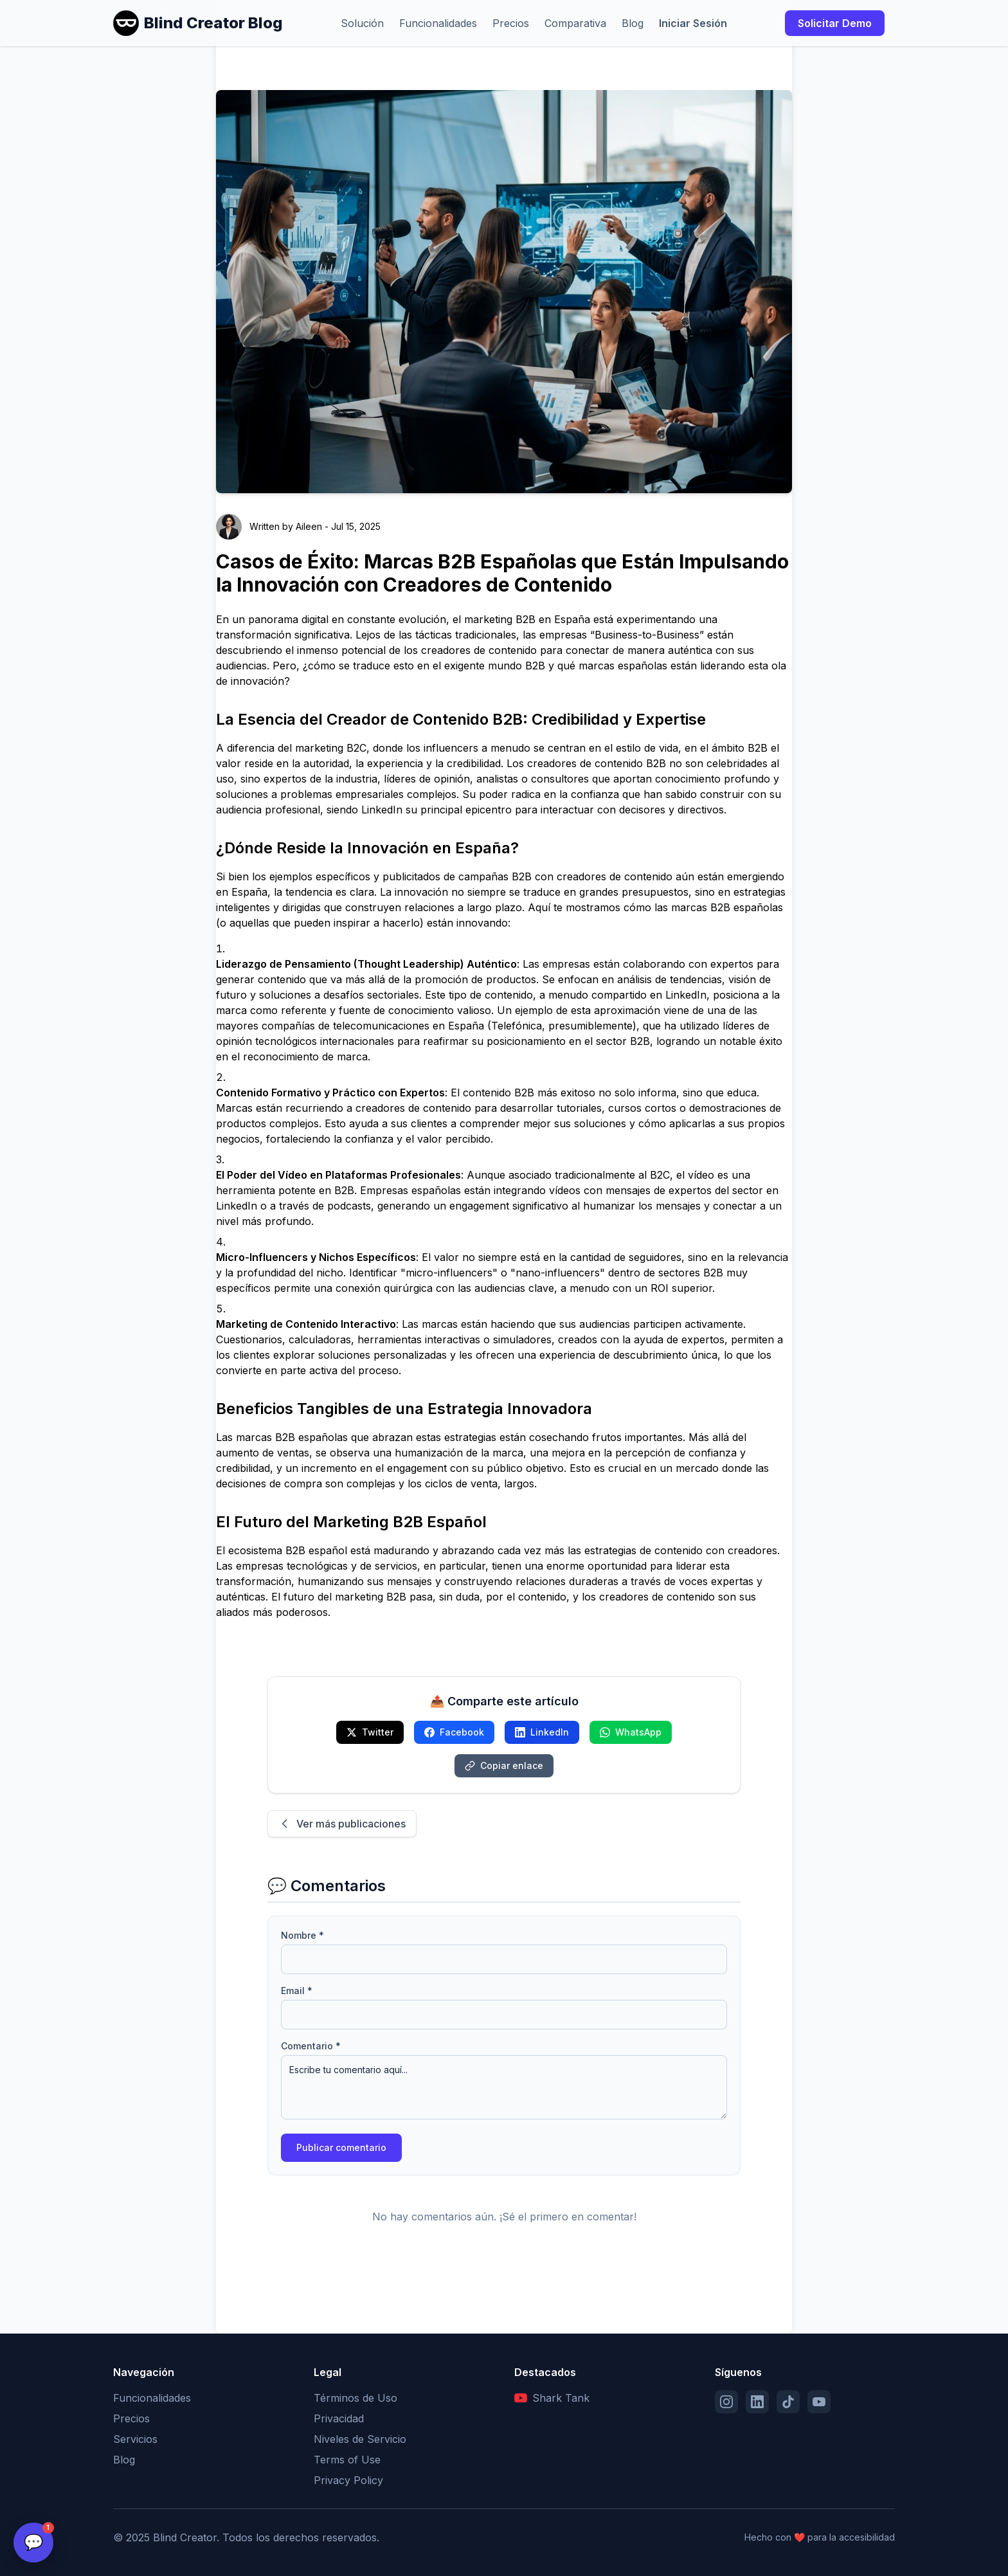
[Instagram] (726, 2401)
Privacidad (339, 2418)
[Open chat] (33, 2542)
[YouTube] (819, 2401)
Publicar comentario (341, 2147)
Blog (633, 23)
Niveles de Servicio (360, 2439)
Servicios (135, 2439)
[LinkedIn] (757, 2401)
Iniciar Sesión (693, 23)
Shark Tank (552, 2397)
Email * (296, 1990)
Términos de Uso (355, 2397)
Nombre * (302, 1935)
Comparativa (575, 23)
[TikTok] (788, 2401)
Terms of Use (347, 2459)
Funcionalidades (438, 23)
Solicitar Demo (835, 23)
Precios (510, 23)
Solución (362, 23)
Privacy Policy (348, 2480)
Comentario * (311, 2045)
